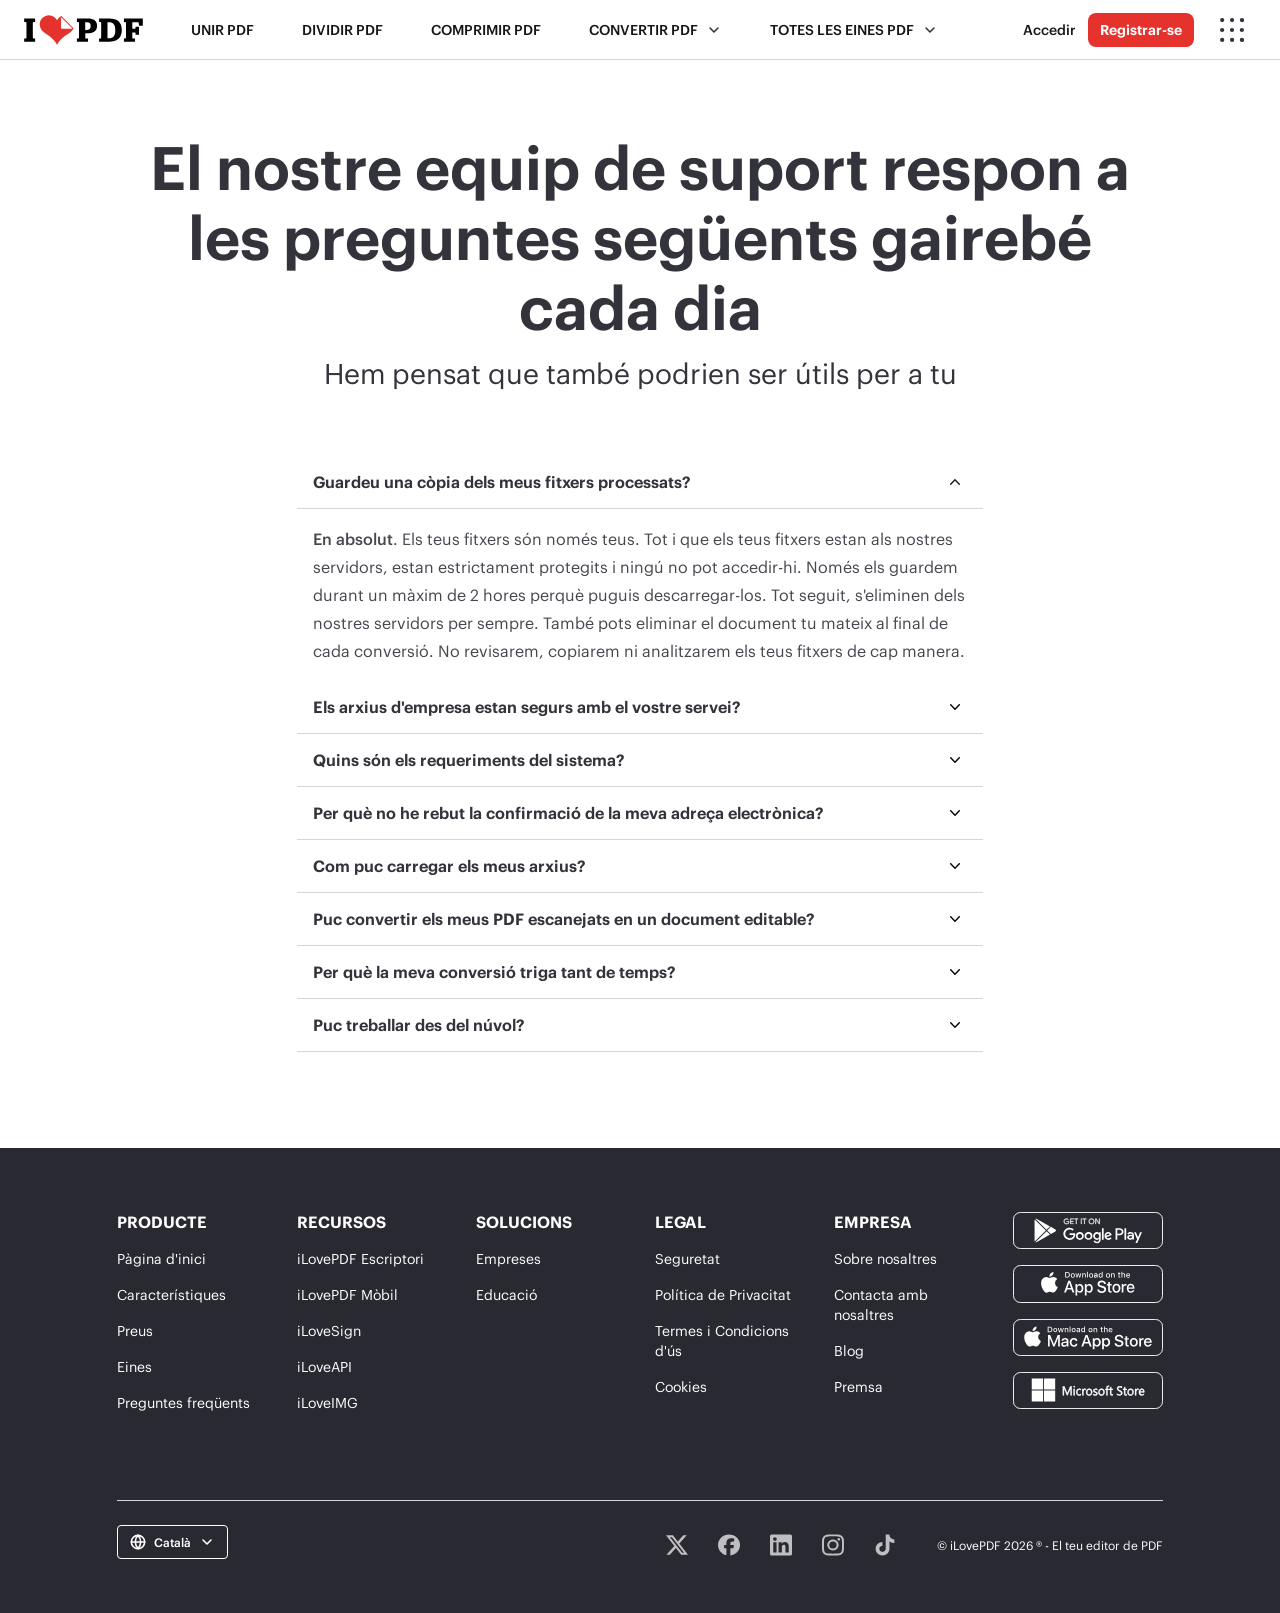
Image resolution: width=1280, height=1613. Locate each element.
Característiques (171, 1294)
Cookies (681, 1386)
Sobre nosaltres (885, 1258)
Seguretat (687, 1258)
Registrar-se (1141, 29)
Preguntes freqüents (183, 1402)
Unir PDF (222, 29)
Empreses (508, 1258)
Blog (849, 1350)
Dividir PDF (342, 29)
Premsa (858, 1386)
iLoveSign (329, 1330)
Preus (135, 1330)
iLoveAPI (324, 1366)
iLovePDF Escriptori (360, 1258)
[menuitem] (640, 568)
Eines (134, 1366)
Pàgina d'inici (161, 1258)
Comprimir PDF (486, 29)
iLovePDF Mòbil (347, 1294)
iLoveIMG (327, 1402)
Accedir (1049, 29)
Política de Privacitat (723, 1294)
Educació (506, 1294)
